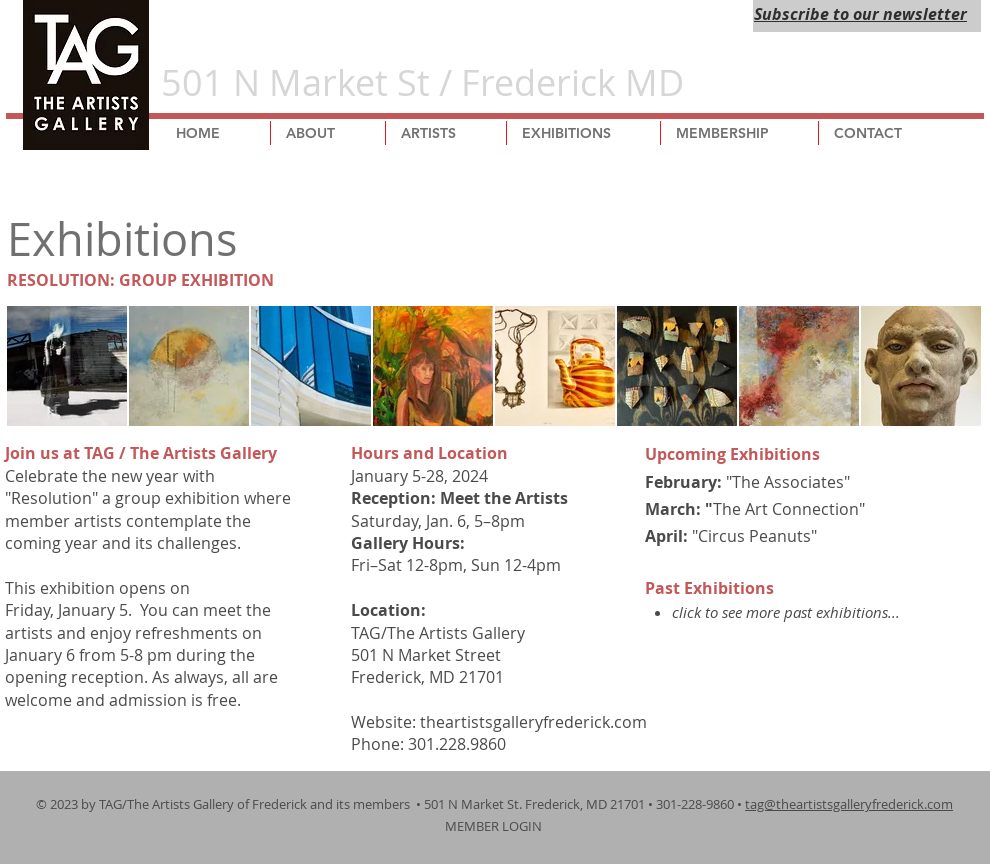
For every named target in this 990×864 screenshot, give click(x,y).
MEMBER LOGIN (495, 826)
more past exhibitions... (823, 612)
